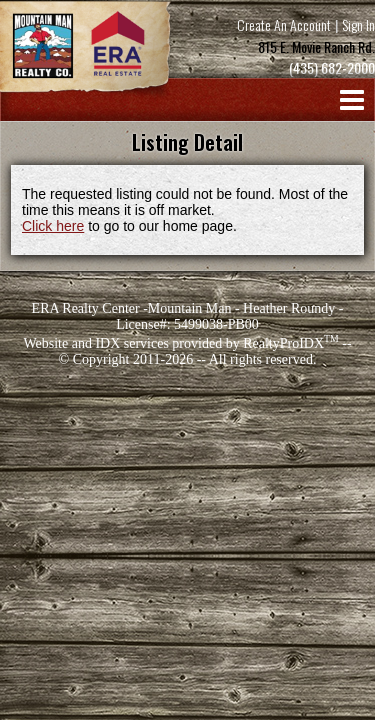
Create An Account (284, 24)
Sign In (358, 24)
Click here (53, 226)
